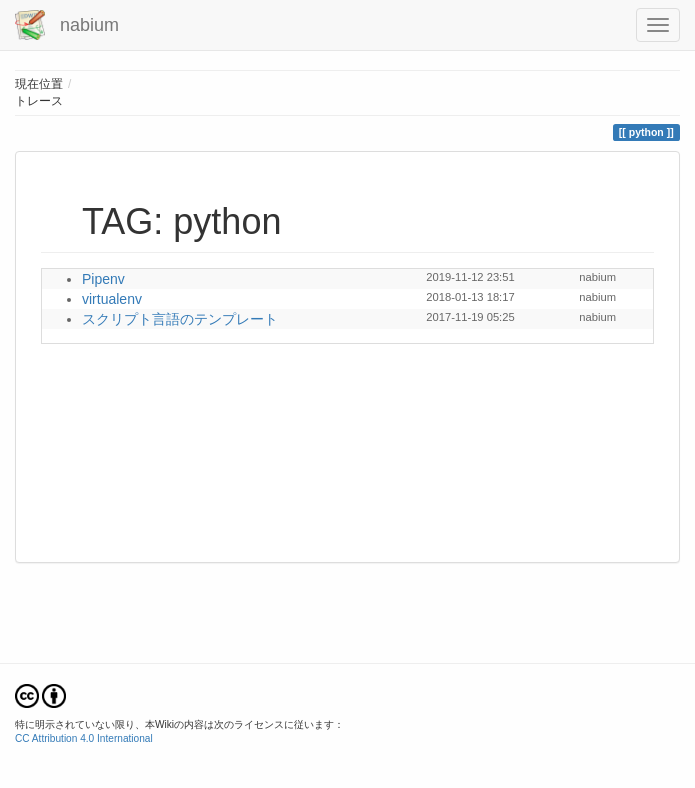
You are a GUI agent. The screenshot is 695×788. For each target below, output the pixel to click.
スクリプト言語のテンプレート (180, 319)
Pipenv (103, 279)
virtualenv (112, 299)
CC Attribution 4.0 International (84, 738)
